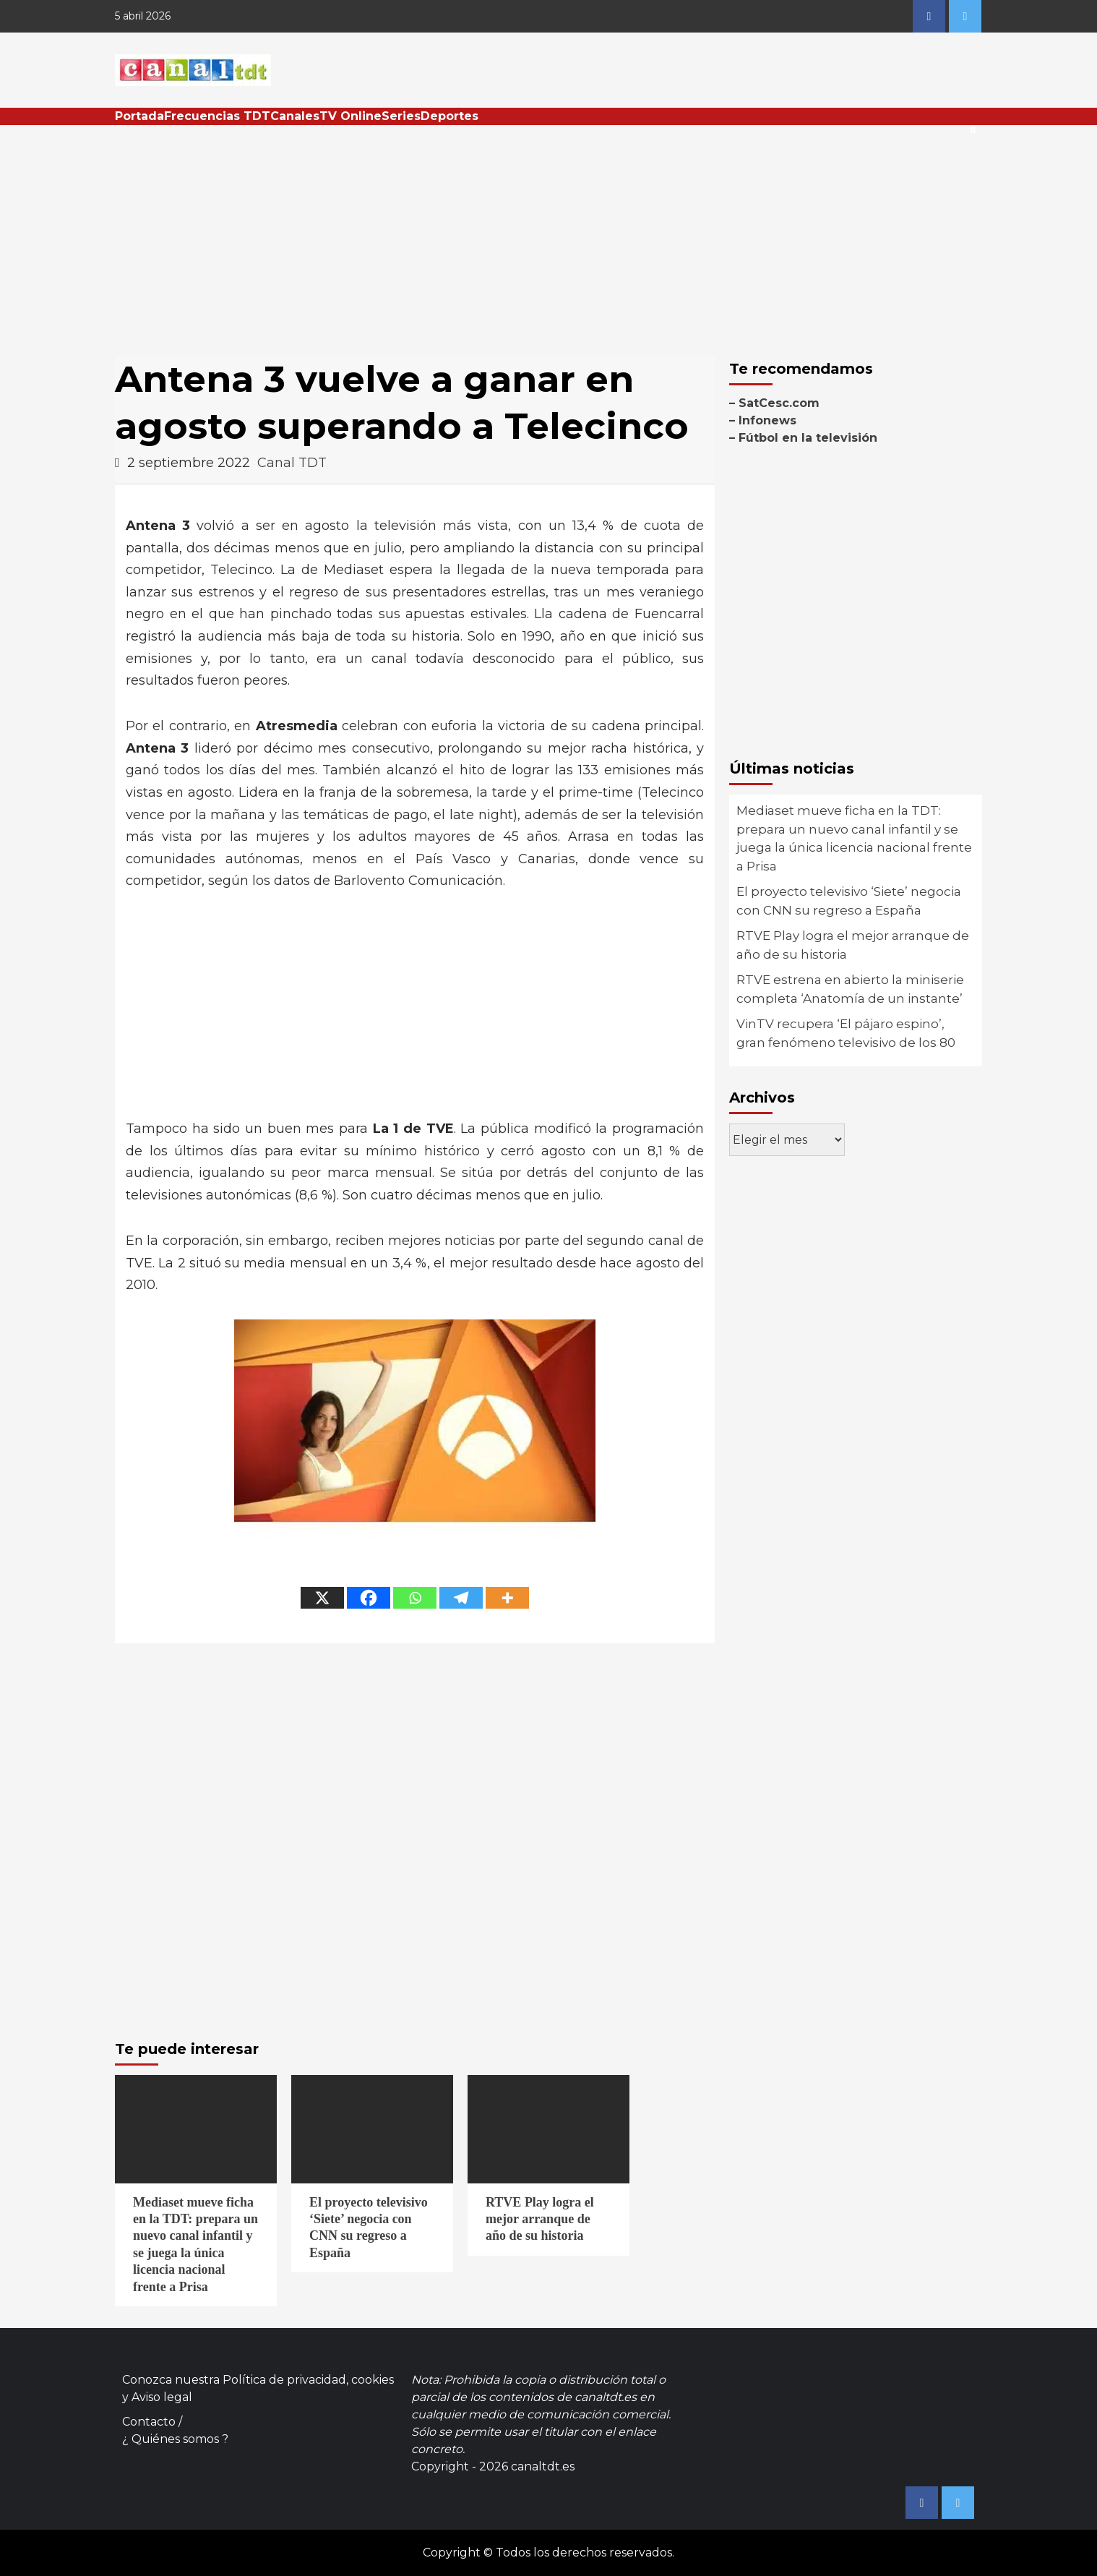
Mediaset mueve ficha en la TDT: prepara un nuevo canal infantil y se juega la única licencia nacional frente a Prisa (854, 838)
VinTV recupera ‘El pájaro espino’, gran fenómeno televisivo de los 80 (845, 1033)
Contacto (149, 2422)
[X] (322, 1598)
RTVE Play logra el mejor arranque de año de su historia (852, 945)
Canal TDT (292, 463)
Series (401, 116)
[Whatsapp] (414, 1598)
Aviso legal (162, 2397)
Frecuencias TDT (217, 116)
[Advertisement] (548, 233)
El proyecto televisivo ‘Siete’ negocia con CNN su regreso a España (848, 900)
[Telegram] (461, 1598)
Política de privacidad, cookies (308, 2380)
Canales (294, 116)
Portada (139, 116)
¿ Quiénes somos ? (175, 2439)
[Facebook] (368, 1598)
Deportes (449, 116)
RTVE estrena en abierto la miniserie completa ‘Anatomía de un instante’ (850, 989)
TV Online (350, 116)
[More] (507, 1598)
